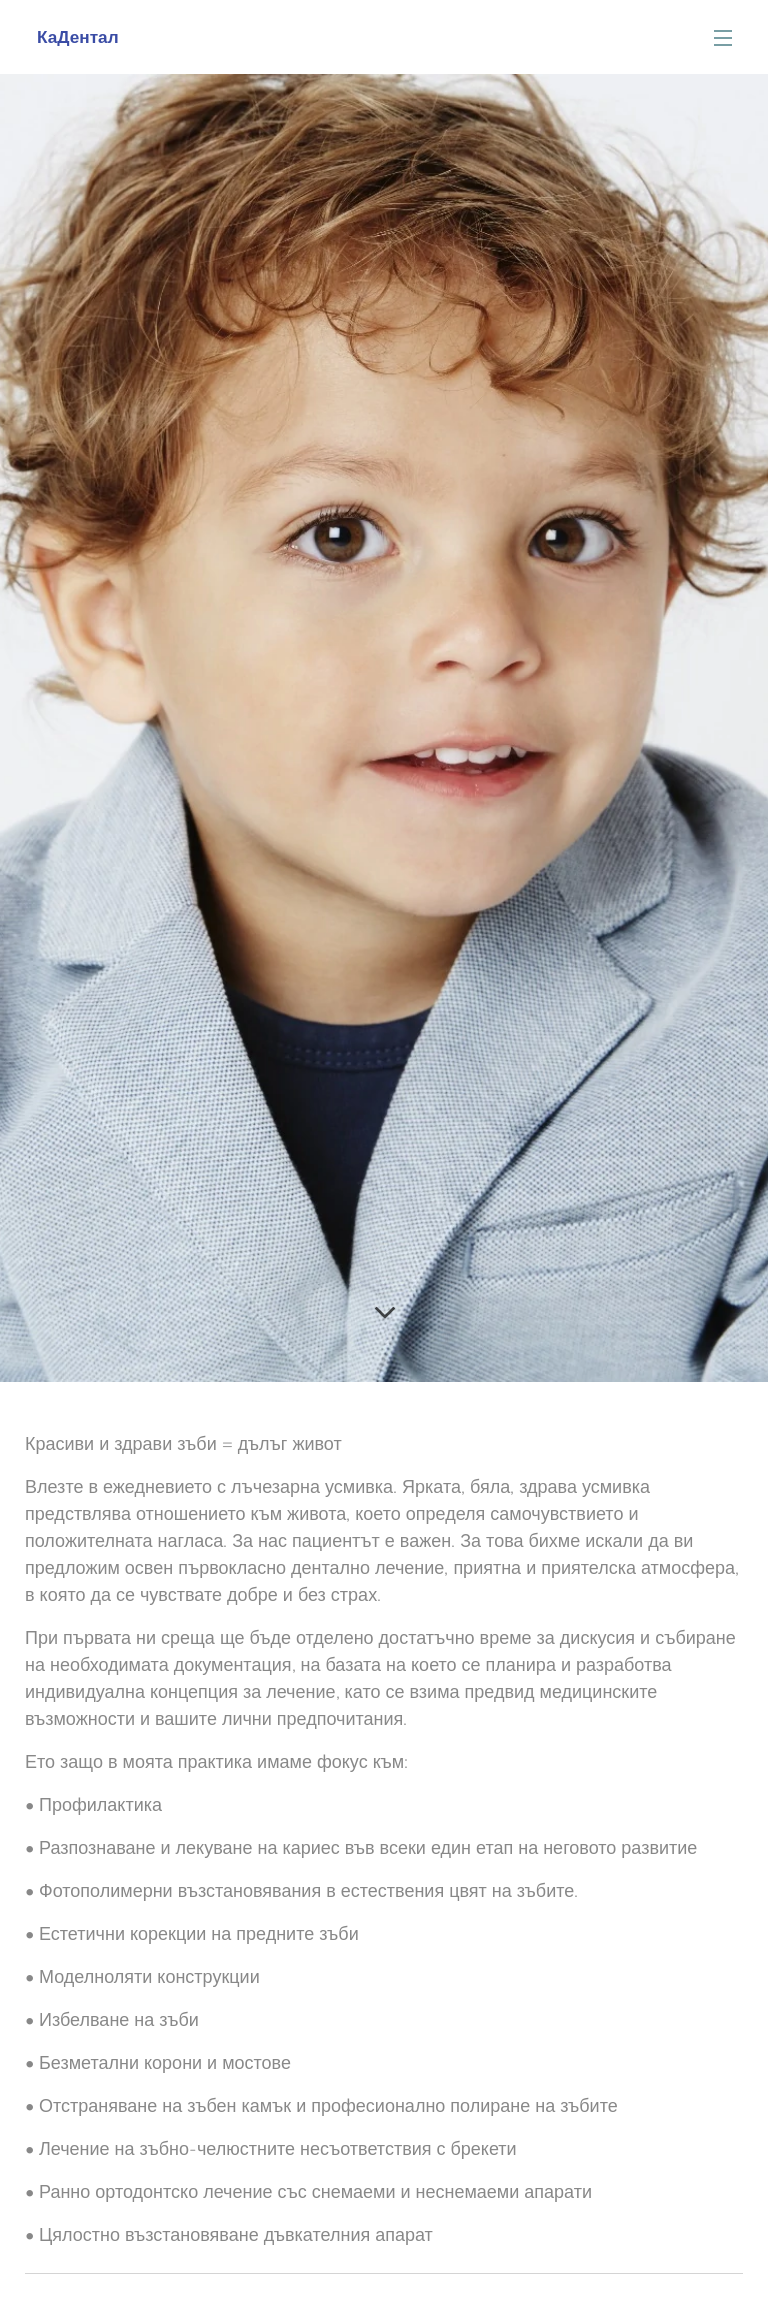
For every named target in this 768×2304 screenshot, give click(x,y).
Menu (723, 38)
